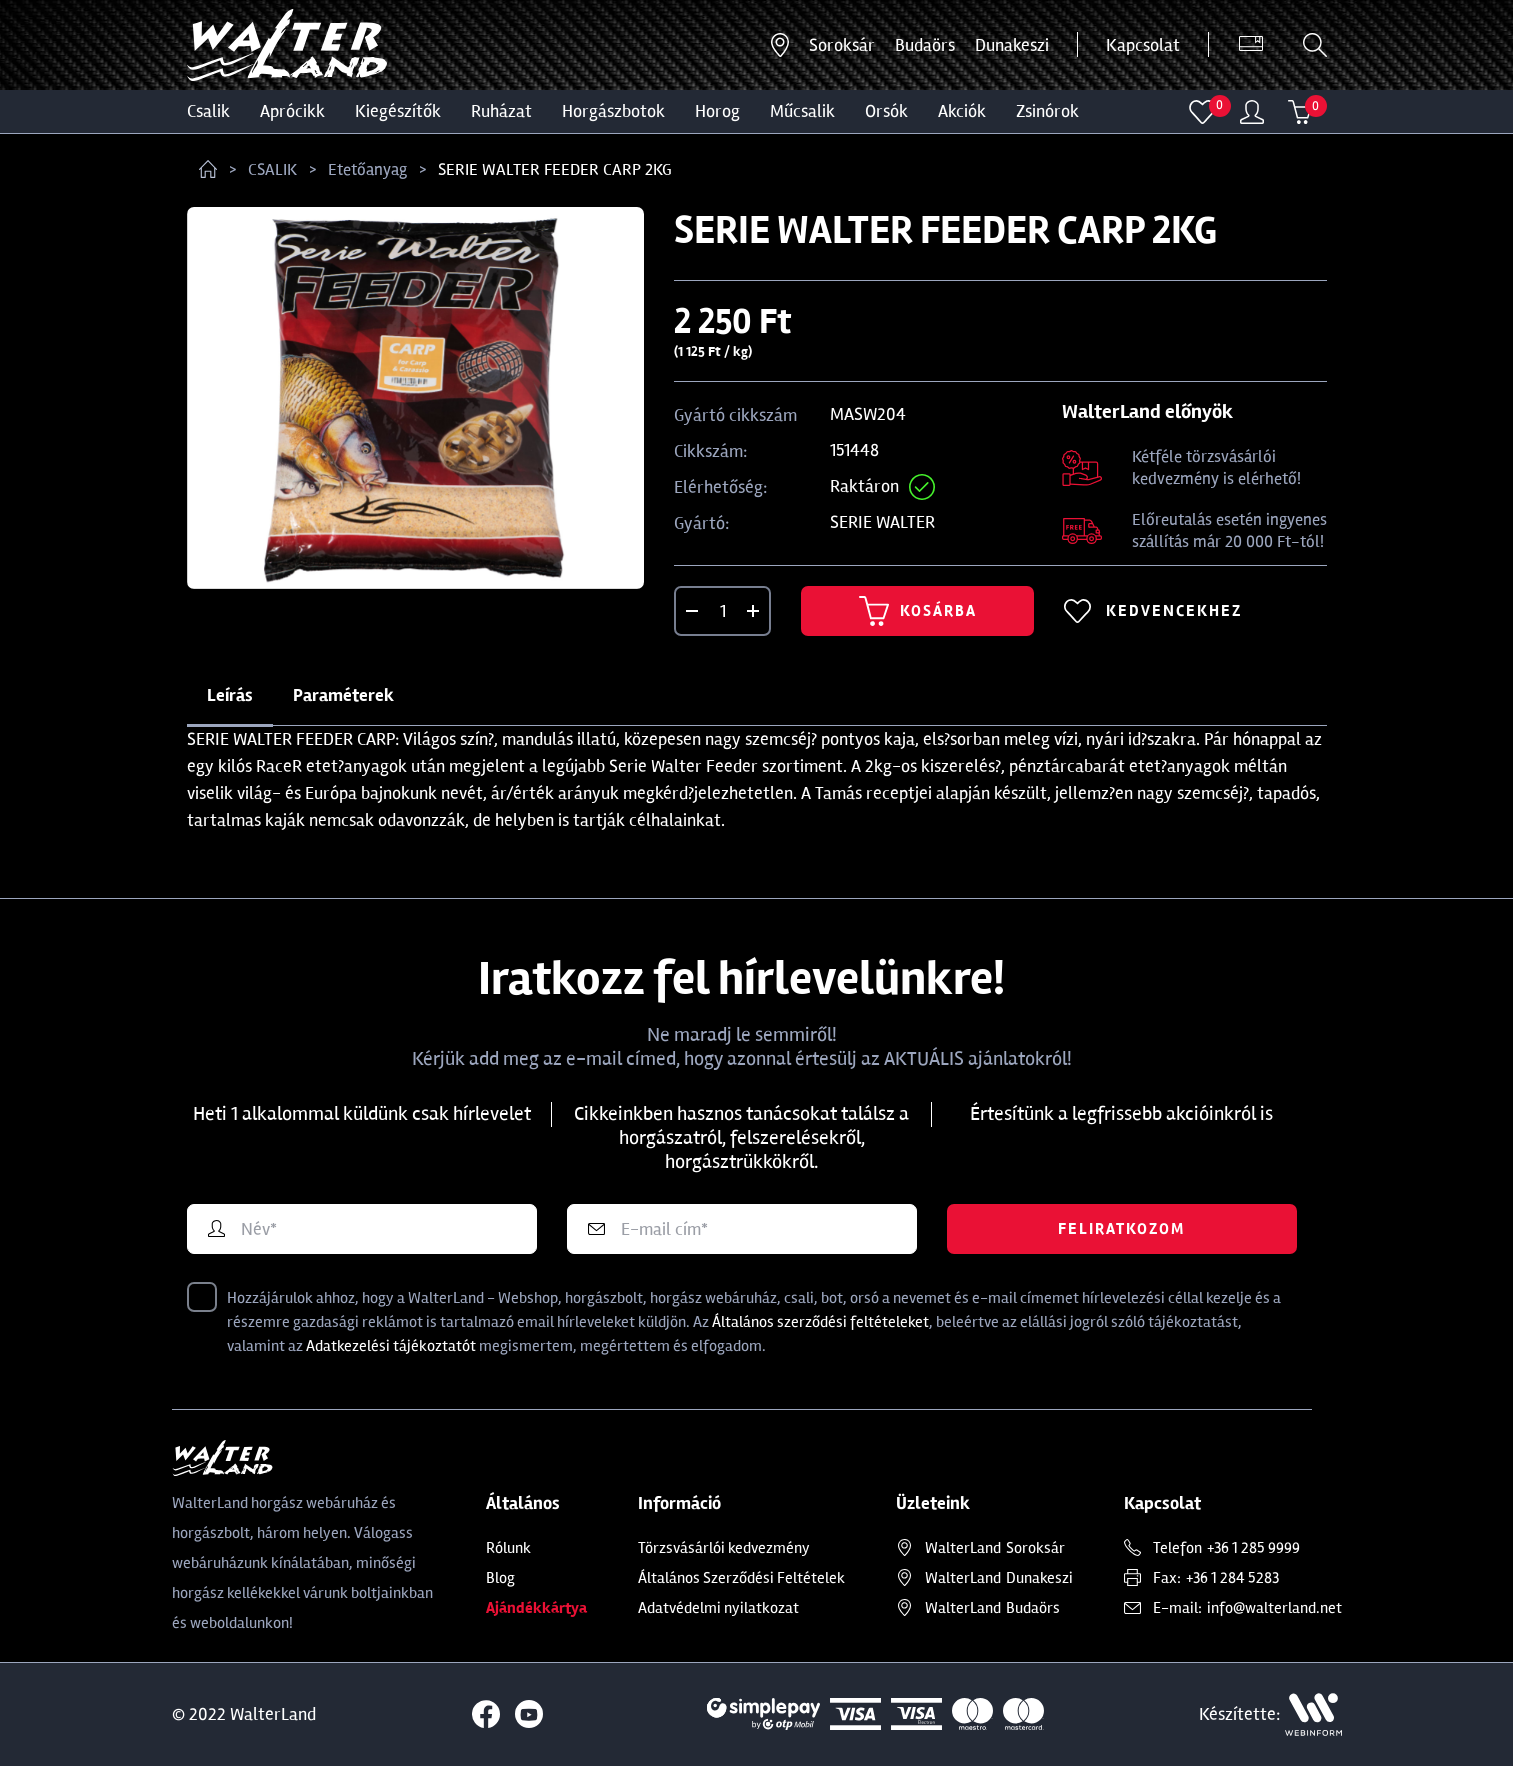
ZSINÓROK (1047, 111)
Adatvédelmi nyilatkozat (718, 1608)
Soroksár (842, 45)
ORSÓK (886, 111)
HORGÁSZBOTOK (613, 111)
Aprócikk (292, 111)
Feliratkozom (1121, 1229)
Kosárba (918, 611)
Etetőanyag (367, 169)
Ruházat (501, 111)
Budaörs (925, 45)
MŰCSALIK (802, 111)
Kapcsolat (1143, 45)
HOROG (717, 111)
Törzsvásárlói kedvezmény (724, 1548)
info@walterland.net (1274, 1608)
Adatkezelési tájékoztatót (391, 1346)
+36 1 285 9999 (1253, 1548)
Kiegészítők (398, 111)
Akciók (962, 111)
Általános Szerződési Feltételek (741, 1578)
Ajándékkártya (536, 1608)
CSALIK (208, 111)
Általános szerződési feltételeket (820, 1322)
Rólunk (508, 1548)
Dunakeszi (1012, 45)
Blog (500, 1578)
